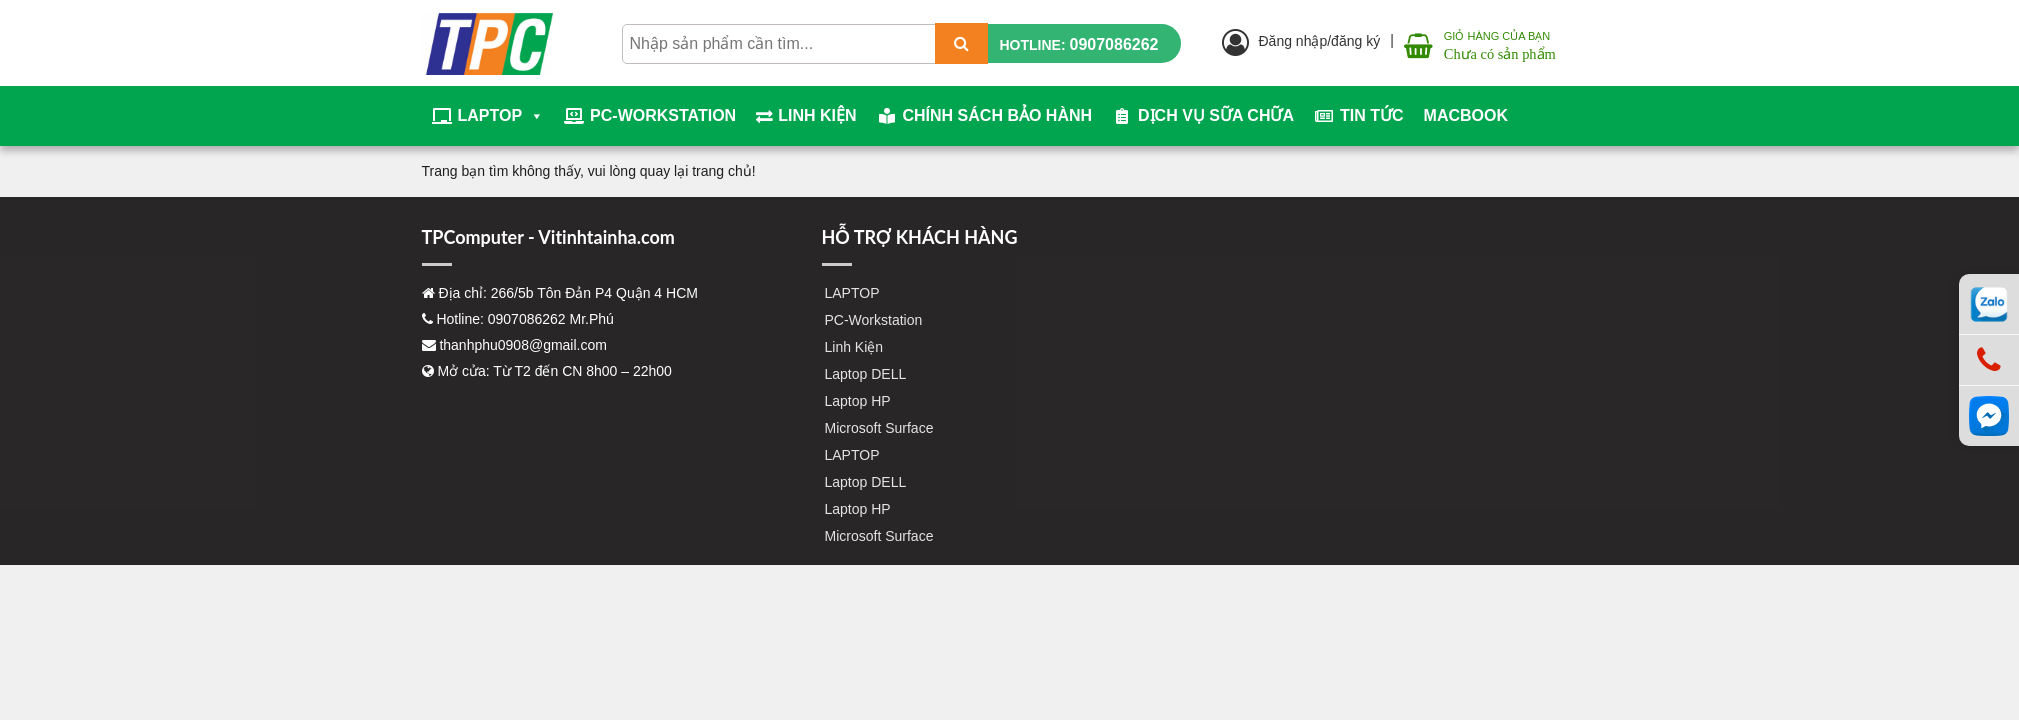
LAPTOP (501, 116)
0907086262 (1114, 44)
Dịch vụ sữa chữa (1216, 115)
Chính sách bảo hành (998, 115)
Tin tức (1372, 115)
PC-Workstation (663, 115)
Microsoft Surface (879, 428)
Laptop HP (858, 401)
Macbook (1466, 115)
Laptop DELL (866, 374)
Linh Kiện (817, 115)
